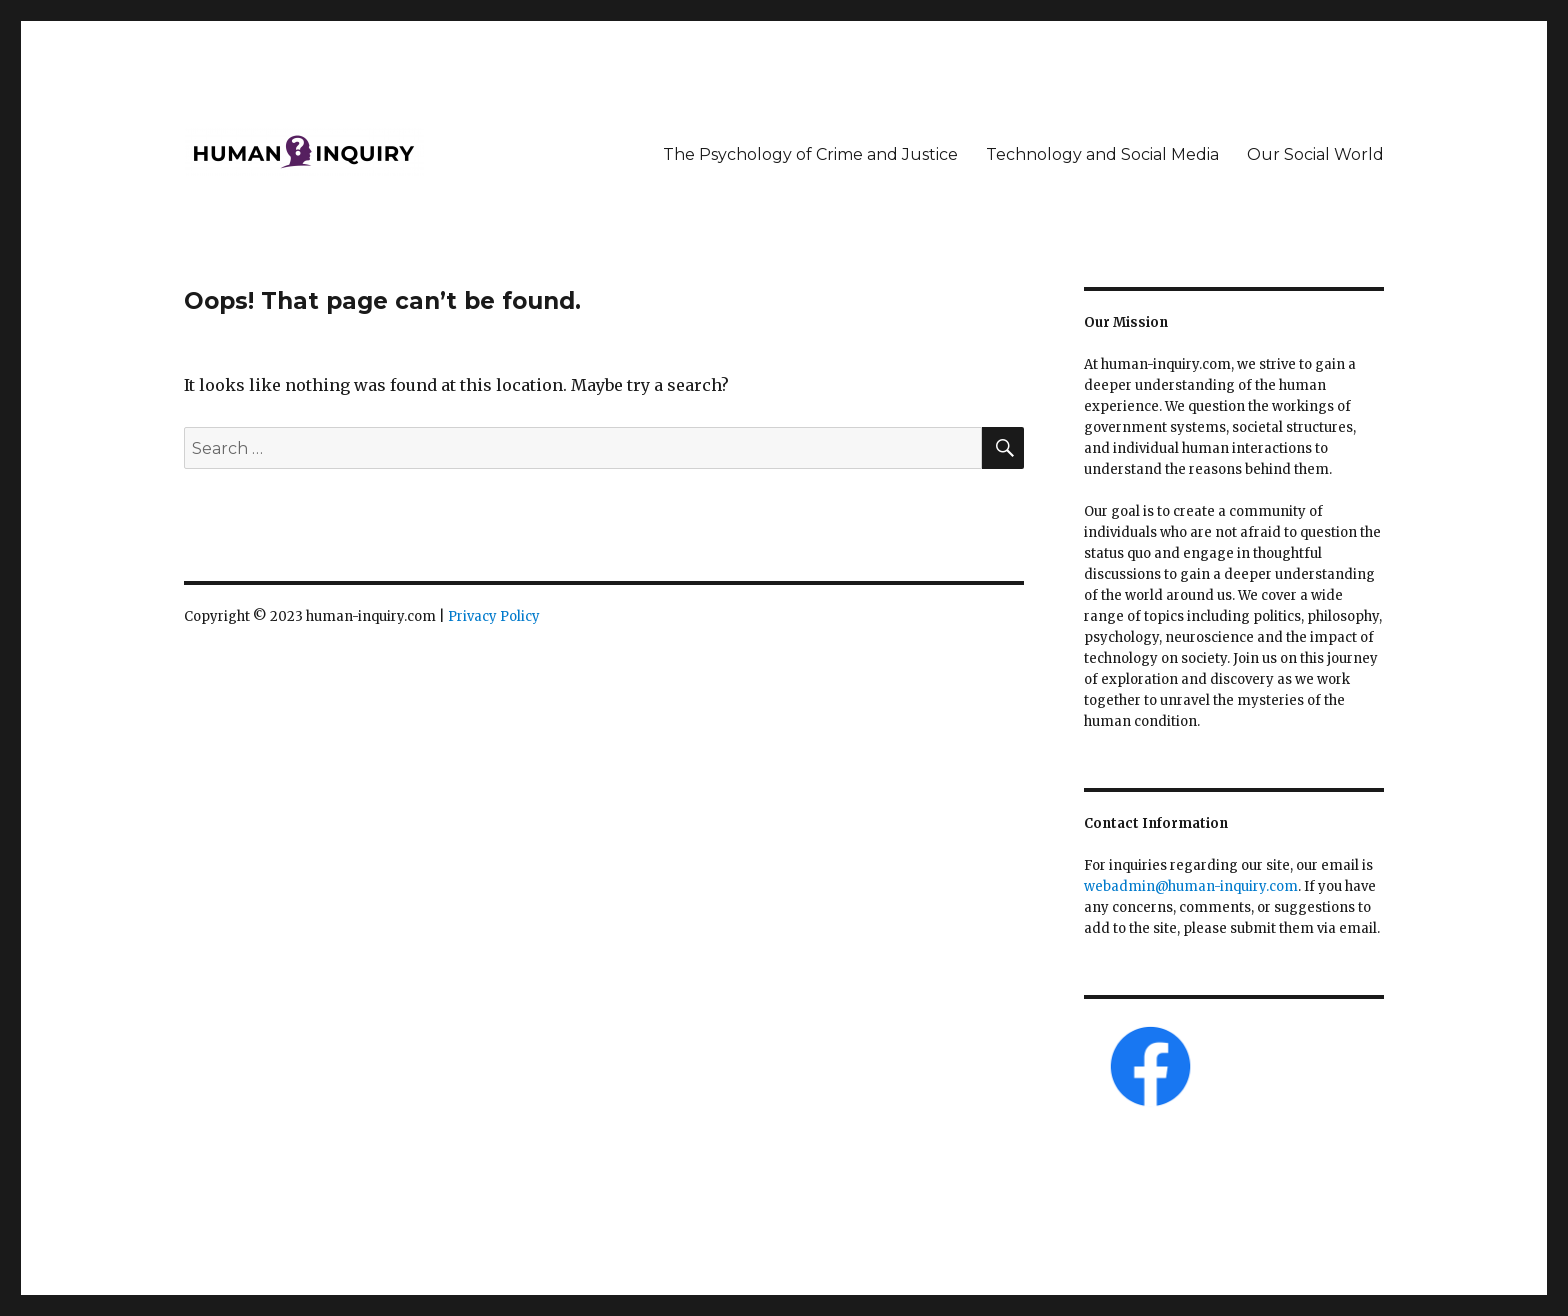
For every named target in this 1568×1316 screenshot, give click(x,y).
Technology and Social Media (1102, 154)
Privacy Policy (494, 616)
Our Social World (1315, 154)
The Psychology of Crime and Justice (810, 154)
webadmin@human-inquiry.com (1191, 886)
